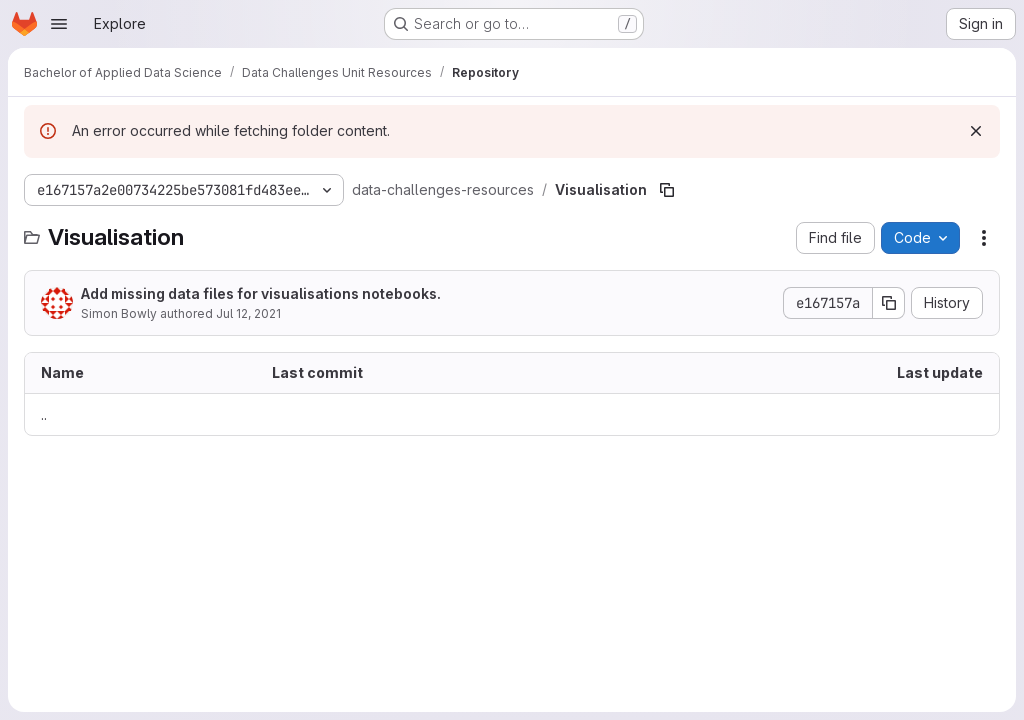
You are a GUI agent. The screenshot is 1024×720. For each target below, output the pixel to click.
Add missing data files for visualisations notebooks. (261, 293)
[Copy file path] (667, 190)
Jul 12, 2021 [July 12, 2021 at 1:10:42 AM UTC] (248, 313)
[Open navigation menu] (59, 24)
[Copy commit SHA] (889, 303)
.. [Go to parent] (44, 414)
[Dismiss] (976, 131)
